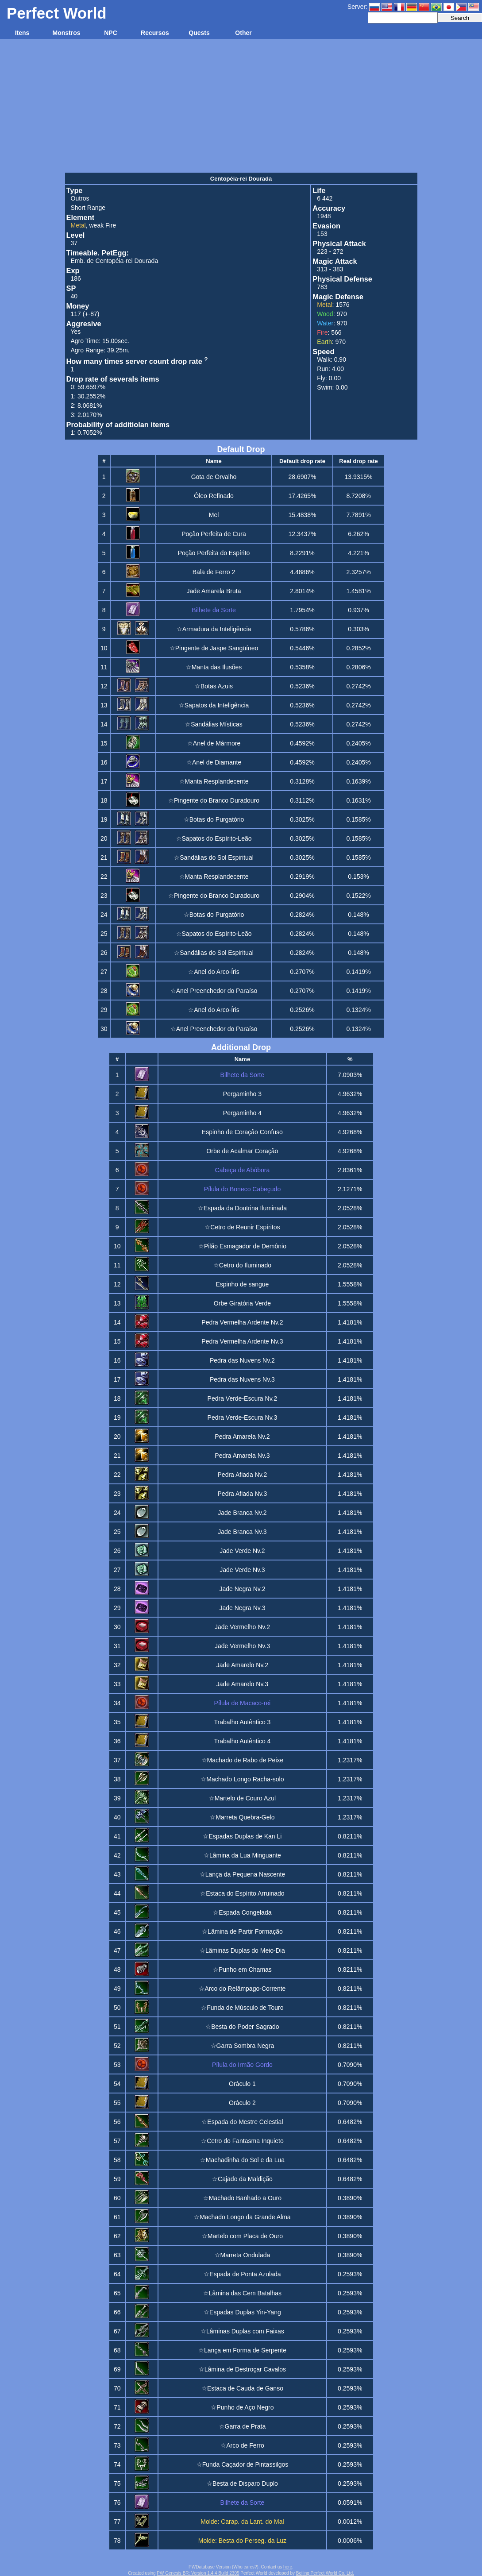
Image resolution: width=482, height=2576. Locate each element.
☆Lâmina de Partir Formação (242, 1931)
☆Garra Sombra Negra (242, 2045)
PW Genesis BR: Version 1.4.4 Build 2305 (198, 2573)
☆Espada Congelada (242, 1912)
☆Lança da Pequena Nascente (242, 1874)
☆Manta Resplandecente (214, 781)
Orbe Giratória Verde (242, 1303)
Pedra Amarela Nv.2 (242, 1436)
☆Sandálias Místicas (214, 724)
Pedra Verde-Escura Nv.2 (243, 1398)
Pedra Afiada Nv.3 (242, 1493)
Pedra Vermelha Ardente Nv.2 (242, 1322)
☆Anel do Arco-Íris (213, 971)
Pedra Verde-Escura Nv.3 (243, 1417)
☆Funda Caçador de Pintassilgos (243, 2464)
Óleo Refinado (214, 495)
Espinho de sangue (242, 1284)
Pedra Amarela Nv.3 (242, 1455)
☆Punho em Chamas (242, 1969)
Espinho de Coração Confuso (242, 1131)
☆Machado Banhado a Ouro (242, 2197)
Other (243, 32)
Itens (22, 32)
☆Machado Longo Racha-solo (242, 1779)
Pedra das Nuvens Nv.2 (242, 1360)
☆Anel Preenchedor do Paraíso (214, 990)
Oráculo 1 (242, 2083)
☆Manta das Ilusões (214, 667)
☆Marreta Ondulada (242, 2255)
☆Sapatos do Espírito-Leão (214, 838)
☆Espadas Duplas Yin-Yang (242, 2312)
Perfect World (57, 13)
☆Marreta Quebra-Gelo (242, 1817)
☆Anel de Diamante (213, 762)
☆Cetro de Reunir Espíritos (242, 1227)
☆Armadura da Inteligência (214, 629)
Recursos (155, 32)
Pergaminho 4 (242, 1112)
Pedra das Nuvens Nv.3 (242, 1379)
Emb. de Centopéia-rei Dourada (114, 260)
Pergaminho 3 (242, 1093)
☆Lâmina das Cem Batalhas (242, 2293)
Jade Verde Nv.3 (242, 1569)
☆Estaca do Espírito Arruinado (242, 1893)
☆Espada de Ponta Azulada (242, 2274)
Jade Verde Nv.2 (242, 1550)
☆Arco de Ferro (242, 2445)
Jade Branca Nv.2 (242, 1512)
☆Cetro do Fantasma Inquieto (242, 2140)
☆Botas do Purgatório (214, 819)
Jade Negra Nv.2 (242, 1588)
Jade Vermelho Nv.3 (242, 1645)
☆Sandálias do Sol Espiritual (214, 857)
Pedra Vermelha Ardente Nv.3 (242, 1341)
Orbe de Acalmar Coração (242, 1151)
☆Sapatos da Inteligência (214, 705)
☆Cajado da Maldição (242, 2178)
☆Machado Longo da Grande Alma (242, 2217)
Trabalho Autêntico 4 (242, 1741)
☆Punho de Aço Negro (242, 2407)
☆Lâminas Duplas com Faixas (242, 2331)
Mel (214, 514)
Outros (80, 198)
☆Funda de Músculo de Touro (242, 2007)
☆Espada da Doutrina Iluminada (242, 1208)
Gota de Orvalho (214, 476)
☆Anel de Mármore (213, 743)
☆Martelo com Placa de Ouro (242, 2236)
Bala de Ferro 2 (214, 571)
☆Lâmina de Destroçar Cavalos (242, 2369)
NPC (110, 32)
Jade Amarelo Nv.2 (242, 1664)
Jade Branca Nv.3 (242, 1531)
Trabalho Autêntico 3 (242, 1722)
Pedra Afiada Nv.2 (242, 1474)
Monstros (67, 32)
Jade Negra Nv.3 (242, 1607)
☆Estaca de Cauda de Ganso (242, 2388)
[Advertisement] (241, 105)
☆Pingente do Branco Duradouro (213, 800)
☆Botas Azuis (214, 686)
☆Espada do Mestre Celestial (242, 2121)
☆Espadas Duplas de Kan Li (242, 1836)
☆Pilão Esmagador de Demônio (242, 1246)
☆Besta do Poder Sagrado (242, 2026)
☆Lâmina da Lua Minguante (242, 1855)
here (287, 2566)
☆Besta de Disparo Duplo (242, 2483)
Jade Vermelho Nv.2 (242, 1626)
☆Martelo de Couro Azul (242, 1798)
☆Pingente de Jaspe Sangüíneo (214, 648)
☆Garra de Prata (242, 2426)
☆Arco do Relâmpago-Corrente (242, 1988)
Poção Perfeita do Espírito (214, 552)
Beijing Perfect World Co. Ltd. (325, 2573)
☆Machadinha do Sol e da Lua (242, 2159)
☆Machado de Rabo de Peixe (242, 1760)
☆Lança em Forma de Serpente (242, 2350)
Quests (199, 32)
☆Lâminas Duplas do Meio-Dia (242, 1950)
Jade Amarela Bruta (214, 591)
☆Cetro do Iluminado (242, 1265)
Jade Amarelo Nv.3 (242, 1684)
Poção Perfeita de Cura (213, 533)
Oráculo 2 (242, 2102)
